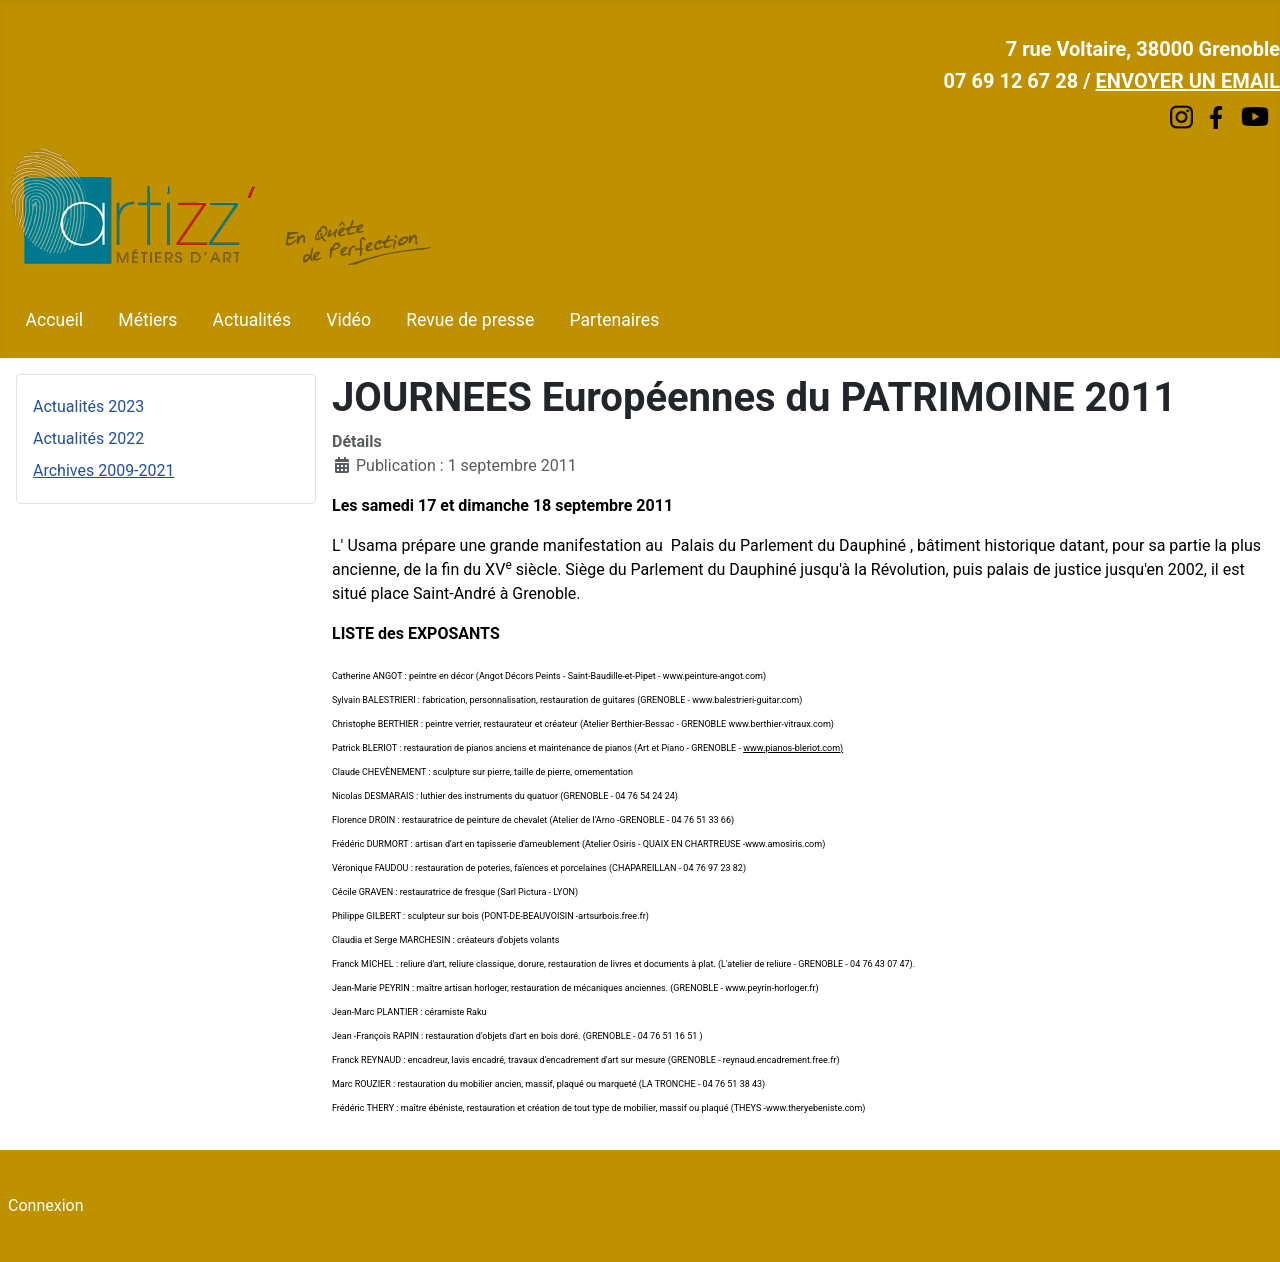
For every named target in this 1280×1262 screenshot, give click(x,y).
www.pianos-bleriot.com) (793, 748)
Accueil (54, 320)
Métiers (147, 320)
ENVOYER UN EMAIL (1188, 81)
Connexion (45, 1205)
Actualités (252, 320)
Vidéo (348, 320)
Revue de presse (470, 320)
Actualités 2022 (88, 438)
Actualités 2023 (88, 406)
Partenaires (614, 320)
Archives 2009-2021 (104, 470)
